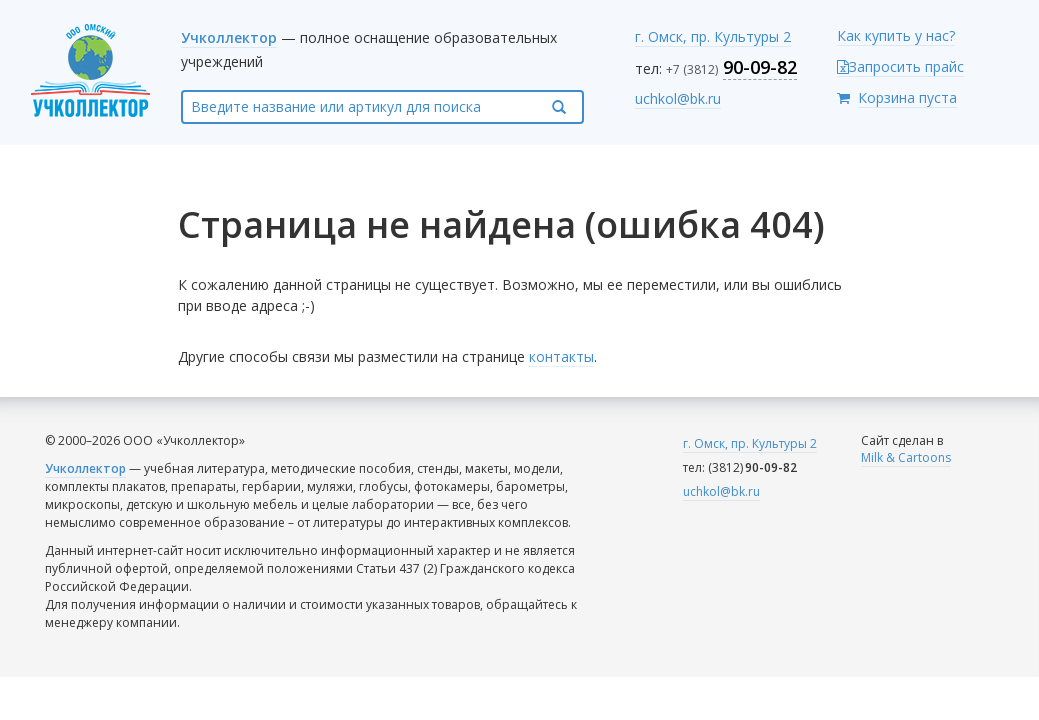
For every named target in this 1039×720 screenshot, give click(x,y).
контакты (561, 356)
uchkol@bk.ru (678, 98)
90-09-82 (760, 67)
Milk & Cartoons (906, 457)
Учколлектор (229, 37)
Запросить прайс (900, 66)
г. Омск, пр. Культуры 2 (713, 36)
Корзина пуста (907, 97)
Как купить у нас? (896, 35)
